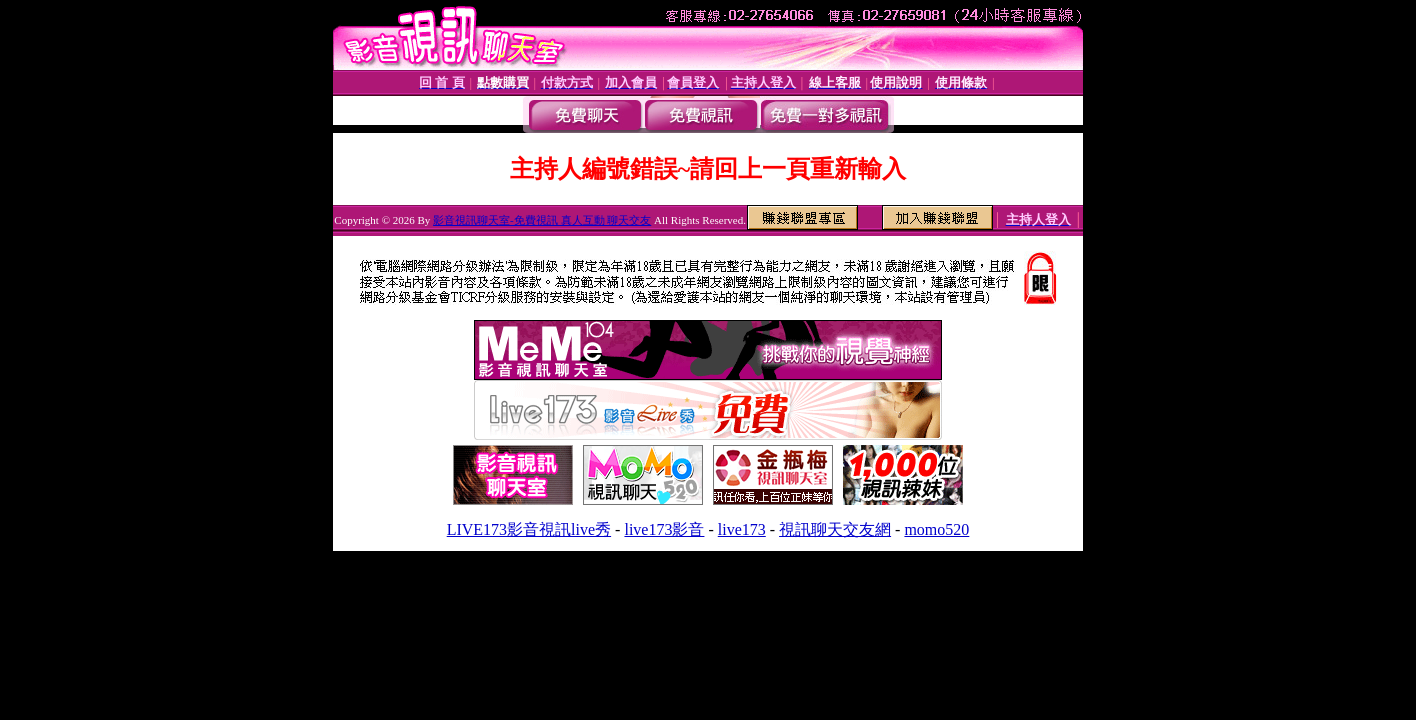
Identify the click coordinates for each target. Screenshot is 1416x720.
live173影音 (664, 529)
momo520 (936, 529)
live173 (742, 529)
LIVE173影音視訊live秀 (529, 529)
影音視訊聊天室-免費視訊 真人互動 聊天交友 (542, 220)
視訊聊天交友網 (835, 529)
